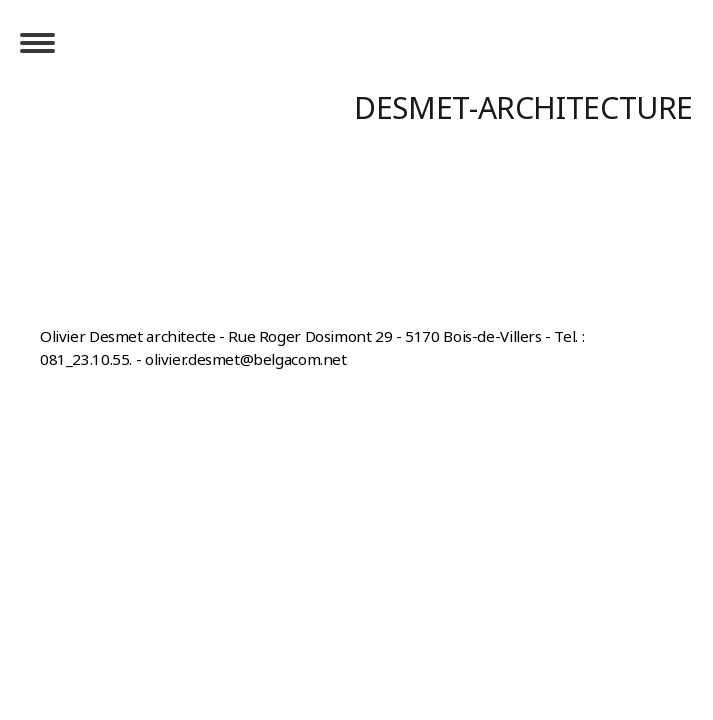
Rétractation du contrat (140, 311)
